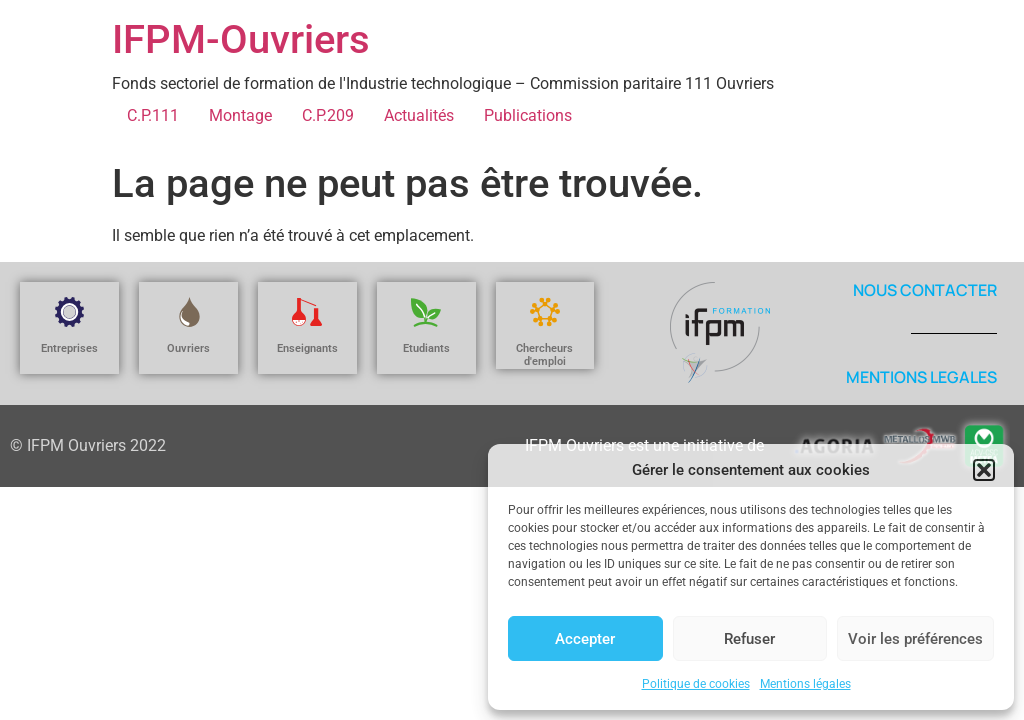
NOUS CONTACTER (925, 290)
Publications (528, 115)
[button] (984, 470)
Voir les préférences (915, 639)
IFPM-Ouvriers (241, 39)
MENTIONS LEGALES (921, 377)
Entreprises (69, 348)
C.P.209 (328, 115)
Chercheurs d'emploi (544, 355)
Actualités (419, 115)
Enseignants (307, 348)
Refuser (749, 639)
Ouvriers (188, 348)
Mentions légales (805, 684)
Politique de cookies (696, 684)
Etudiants (426, 348)
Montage (240, 115)
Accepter (585, 639)
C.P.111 (153, 115)
